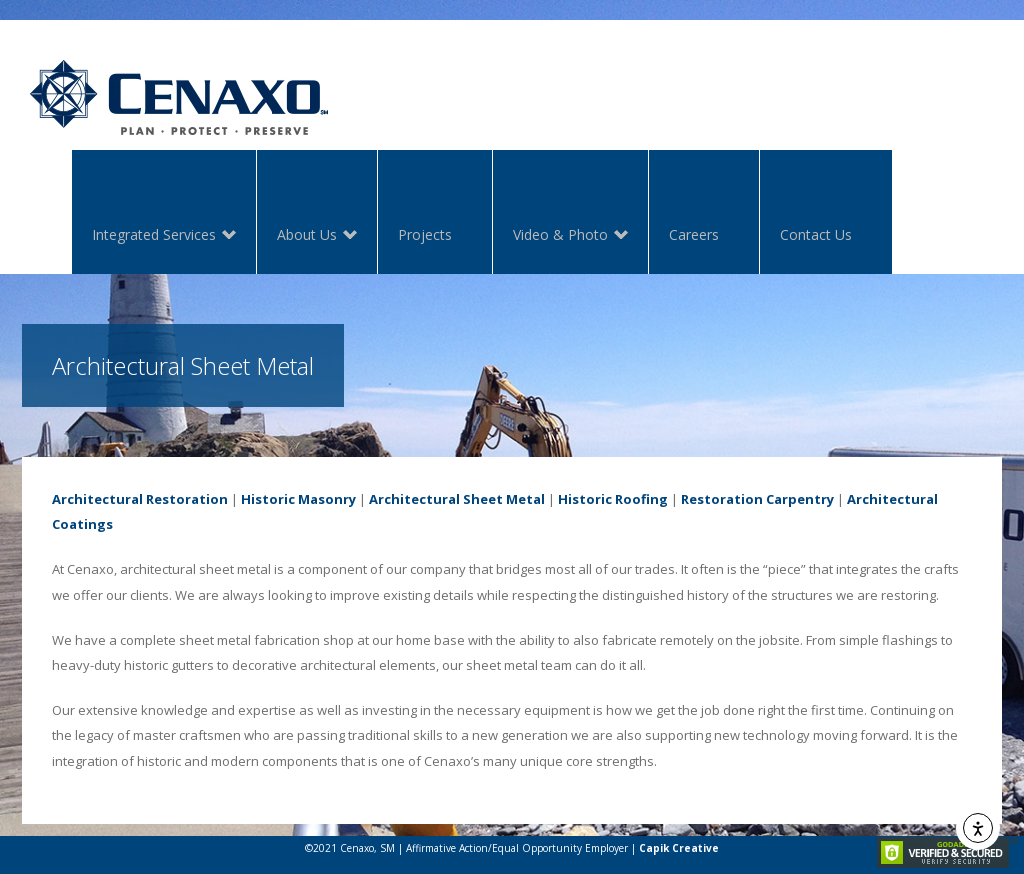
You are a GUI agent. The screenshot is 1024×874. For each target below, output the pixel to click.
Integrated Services (154, 236)
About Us (307, 236)
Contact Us (816, 234)
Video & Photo (560, 236)
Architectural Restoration (140, 499)
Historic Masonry (298, 499)
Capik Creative (679, 848)
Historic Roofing (613, 499)
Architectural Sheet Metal (457, 499)
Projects (425, 234)
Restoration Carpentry (757, 499)
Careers (694, 234)
